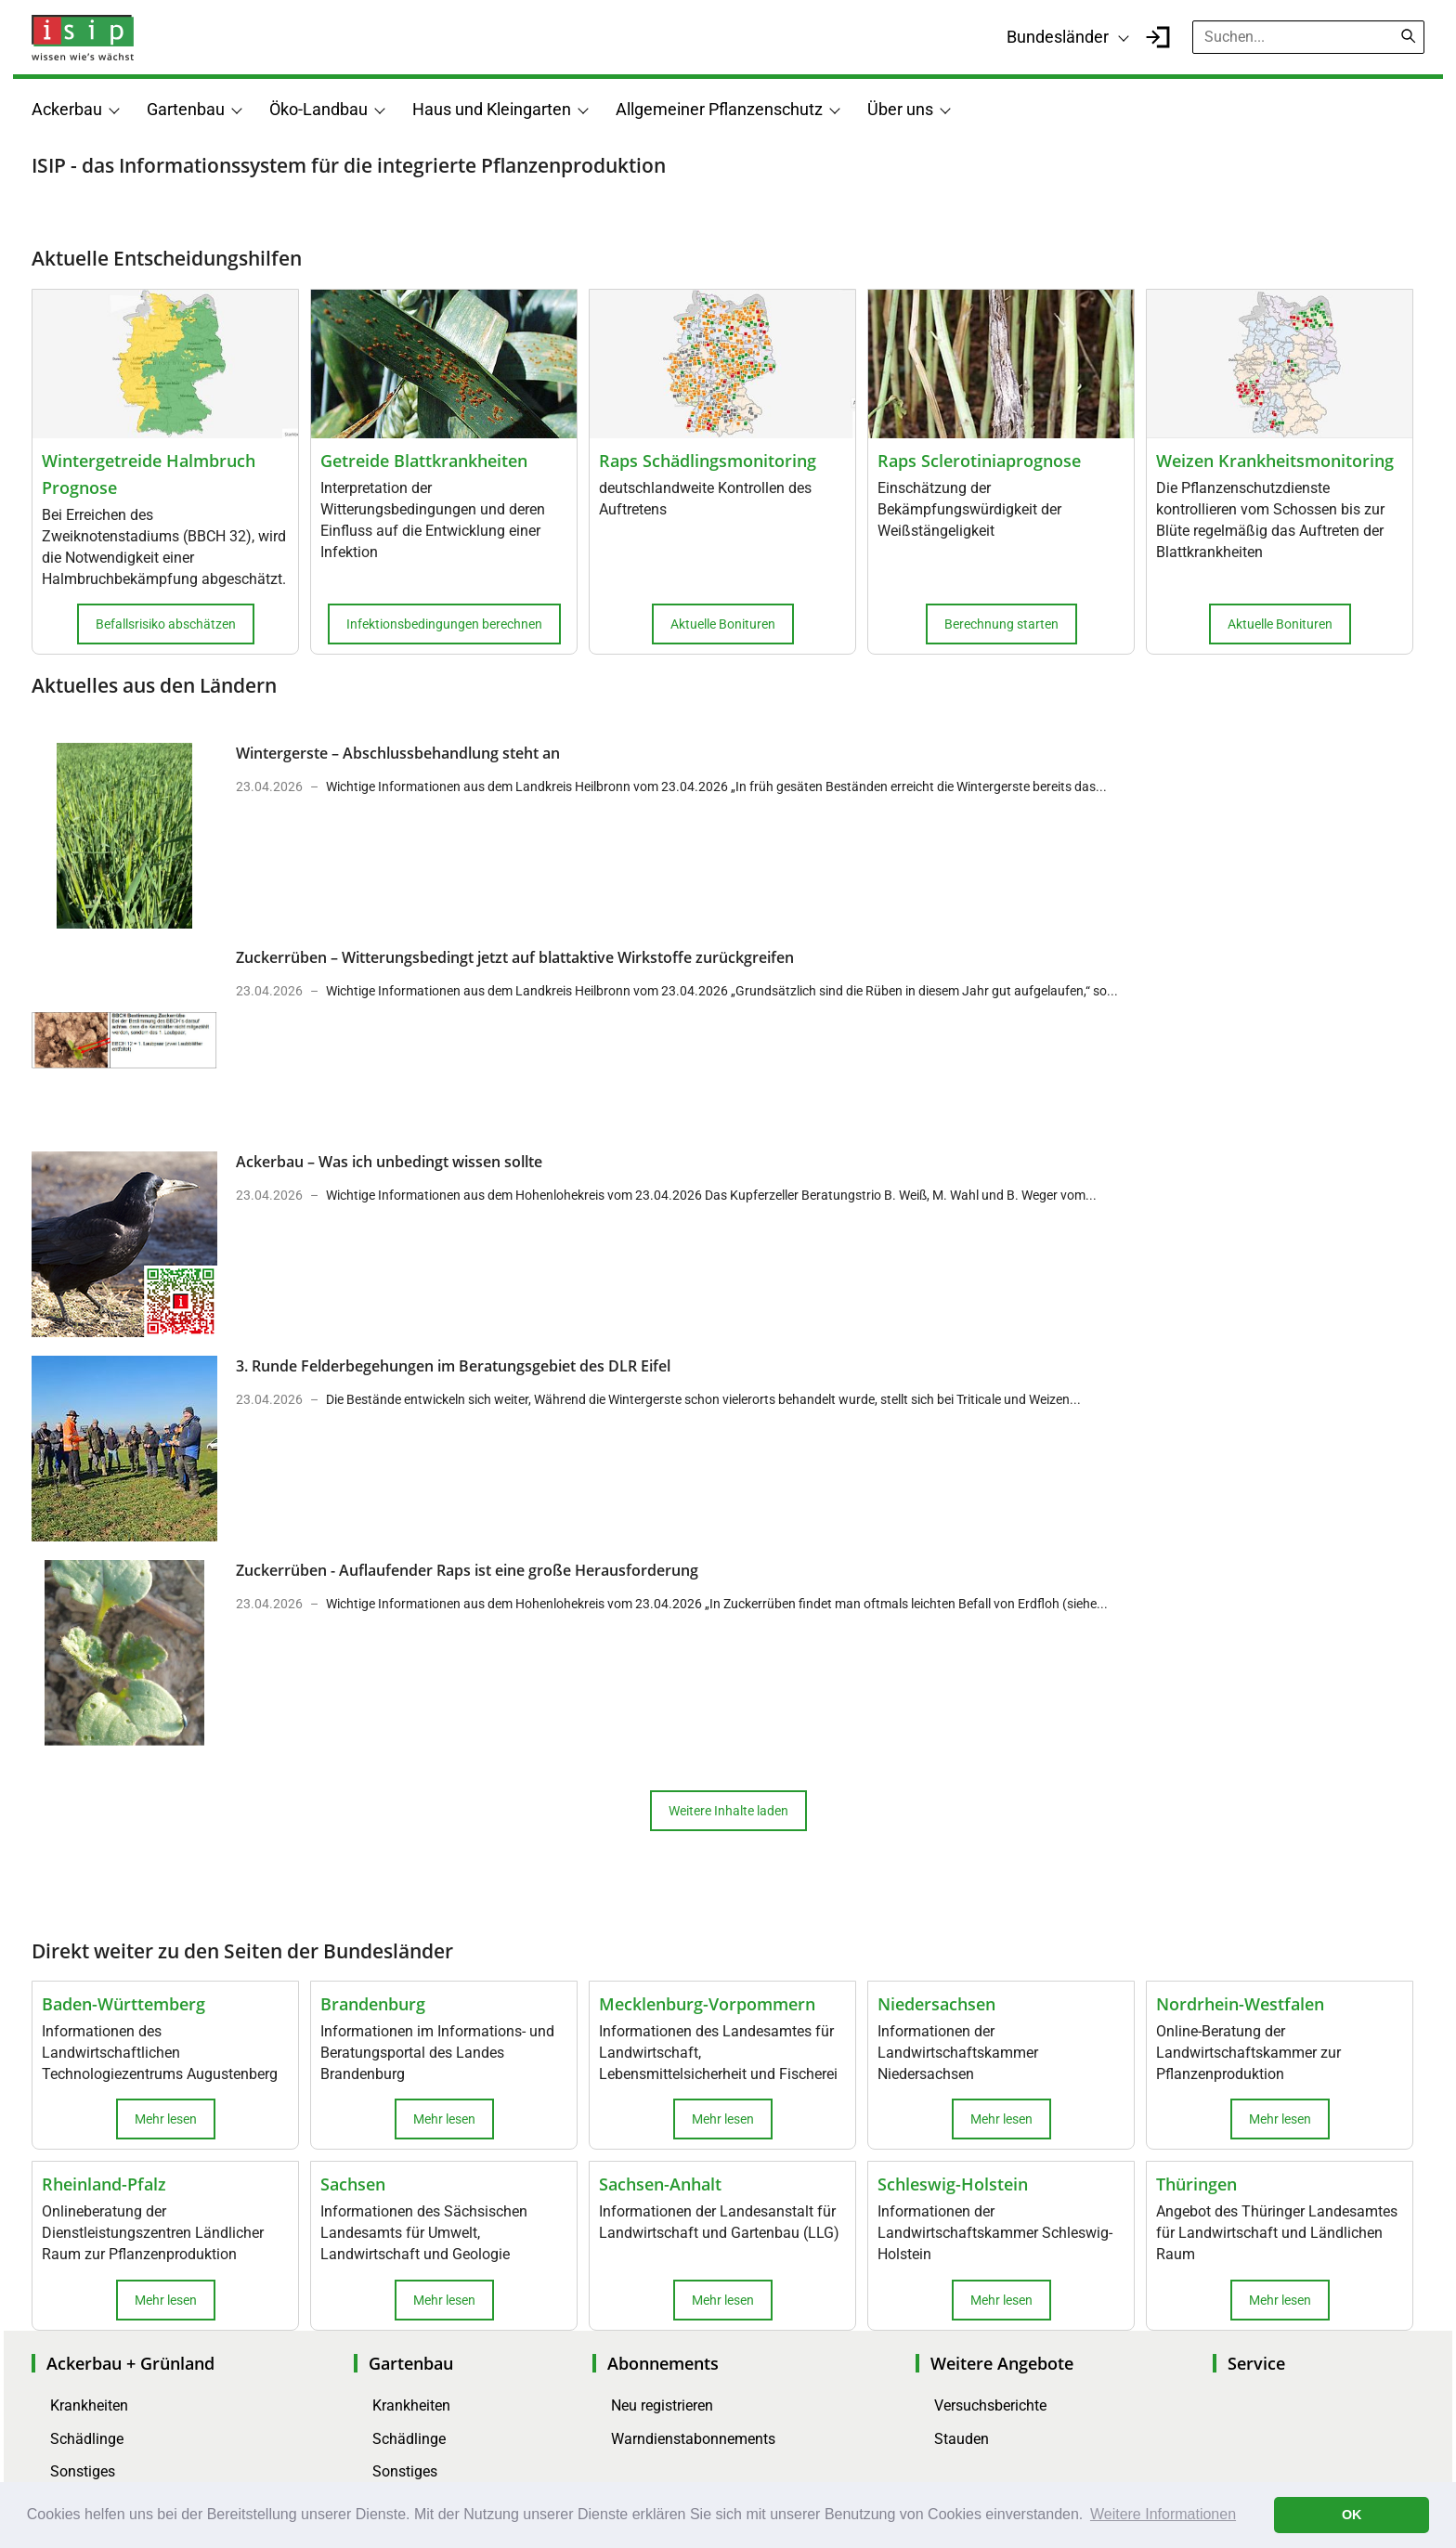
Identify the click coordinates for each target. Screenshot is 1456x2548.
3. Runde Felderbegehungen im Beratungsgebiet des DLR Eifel (453, 1366)
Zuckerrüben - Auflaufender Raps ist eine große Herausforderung (467, 1570)
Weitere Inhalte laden (728, 1810)
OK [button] (1352, 2514)
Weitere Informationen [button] (1163, 2514)
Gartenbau (186, 109)
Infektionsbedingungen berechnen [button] (444, 624)
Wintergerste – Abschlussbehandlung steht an (398, 753)
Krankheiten (89, 2405)
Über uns (900, 109)
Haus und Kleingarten (491, 109)
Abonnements (663, 2363)
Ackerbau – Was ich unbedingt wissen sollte (389, 1161)
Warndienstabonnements (693, 2439)
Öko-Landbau (318, 109)
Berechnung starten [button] (1001, 624)
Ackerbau (67, 109)
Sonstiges (82, 2471)
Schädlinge (87, 2439)
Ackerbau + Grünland (130, 2363)
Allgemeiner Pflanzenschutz (719, 109)
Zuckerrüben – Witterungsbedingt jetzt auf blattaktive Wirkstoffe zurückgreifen (515, 957)
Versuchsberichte (990, 2405)
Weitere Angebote (1001, 2363)
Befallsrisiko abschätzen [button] (166, 624)
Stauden (961, 2439)
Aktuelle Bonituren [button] (722, 624)
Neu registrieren (662, 2405)
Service (1256, 2363)
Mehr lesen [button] (166, 2119)
